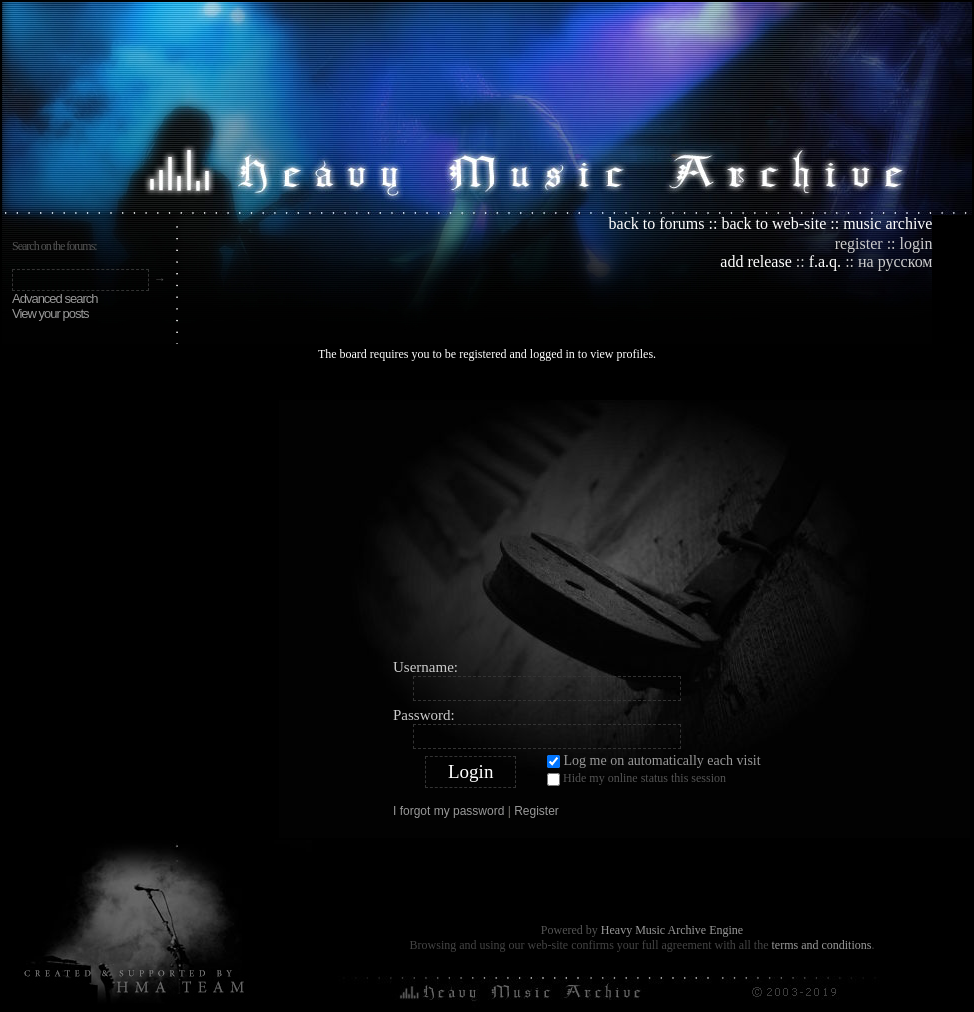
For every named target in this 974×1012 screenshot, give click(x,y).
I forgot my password (448, 811)
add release (756, 261)
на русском (895, 261)
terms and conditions (821, 945)
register (859, 243)
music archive (887, 223)
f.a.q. (825, 261)
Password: (424, 715)
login (916, 243)
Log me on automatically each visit (654, 760)
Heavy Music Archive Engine (672, 930)
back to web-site (773, 223)
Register (536, 811)
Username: (425, 667)
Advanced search (54, 298)
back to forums (657, 223)
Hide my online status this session (636, 778)
